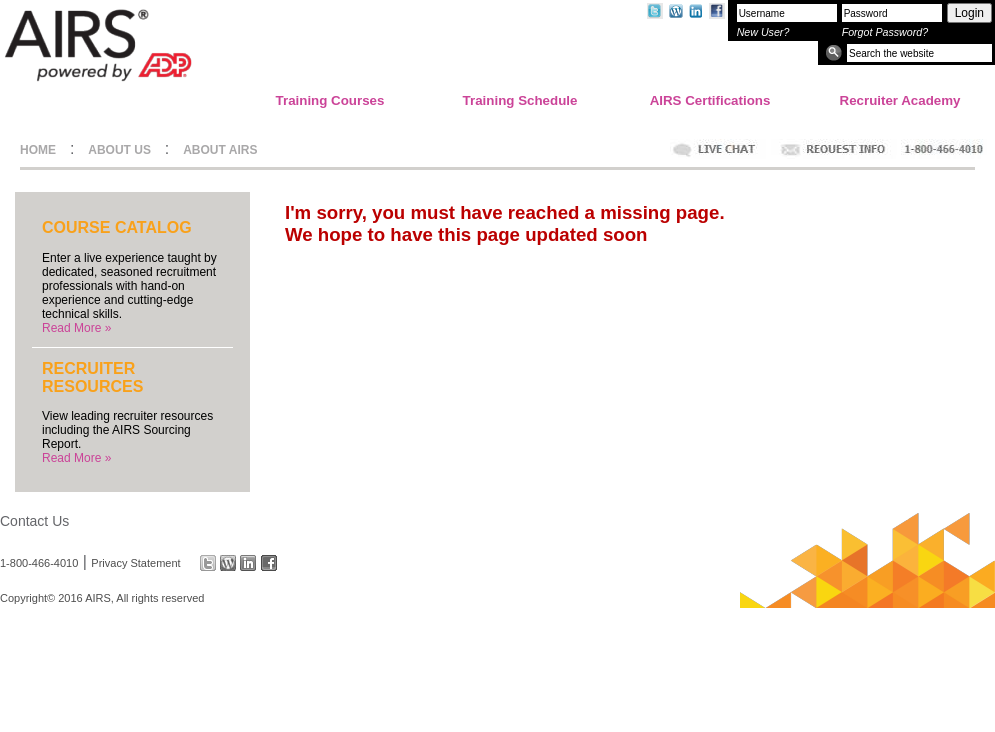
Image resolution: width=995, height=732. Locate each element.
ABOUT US (119, 150)
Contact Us (34, 521)
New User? (763, 32)
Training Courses (330, 100)
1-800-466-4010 (39, 563)
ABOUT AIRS (220, 150)
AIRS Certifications (710, 100)
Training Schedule (520, 100)
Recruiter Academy (900, 100)
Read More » (76, 328)
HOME (38, 150)
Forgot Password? (885, 32)
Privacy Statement (135, 563)
